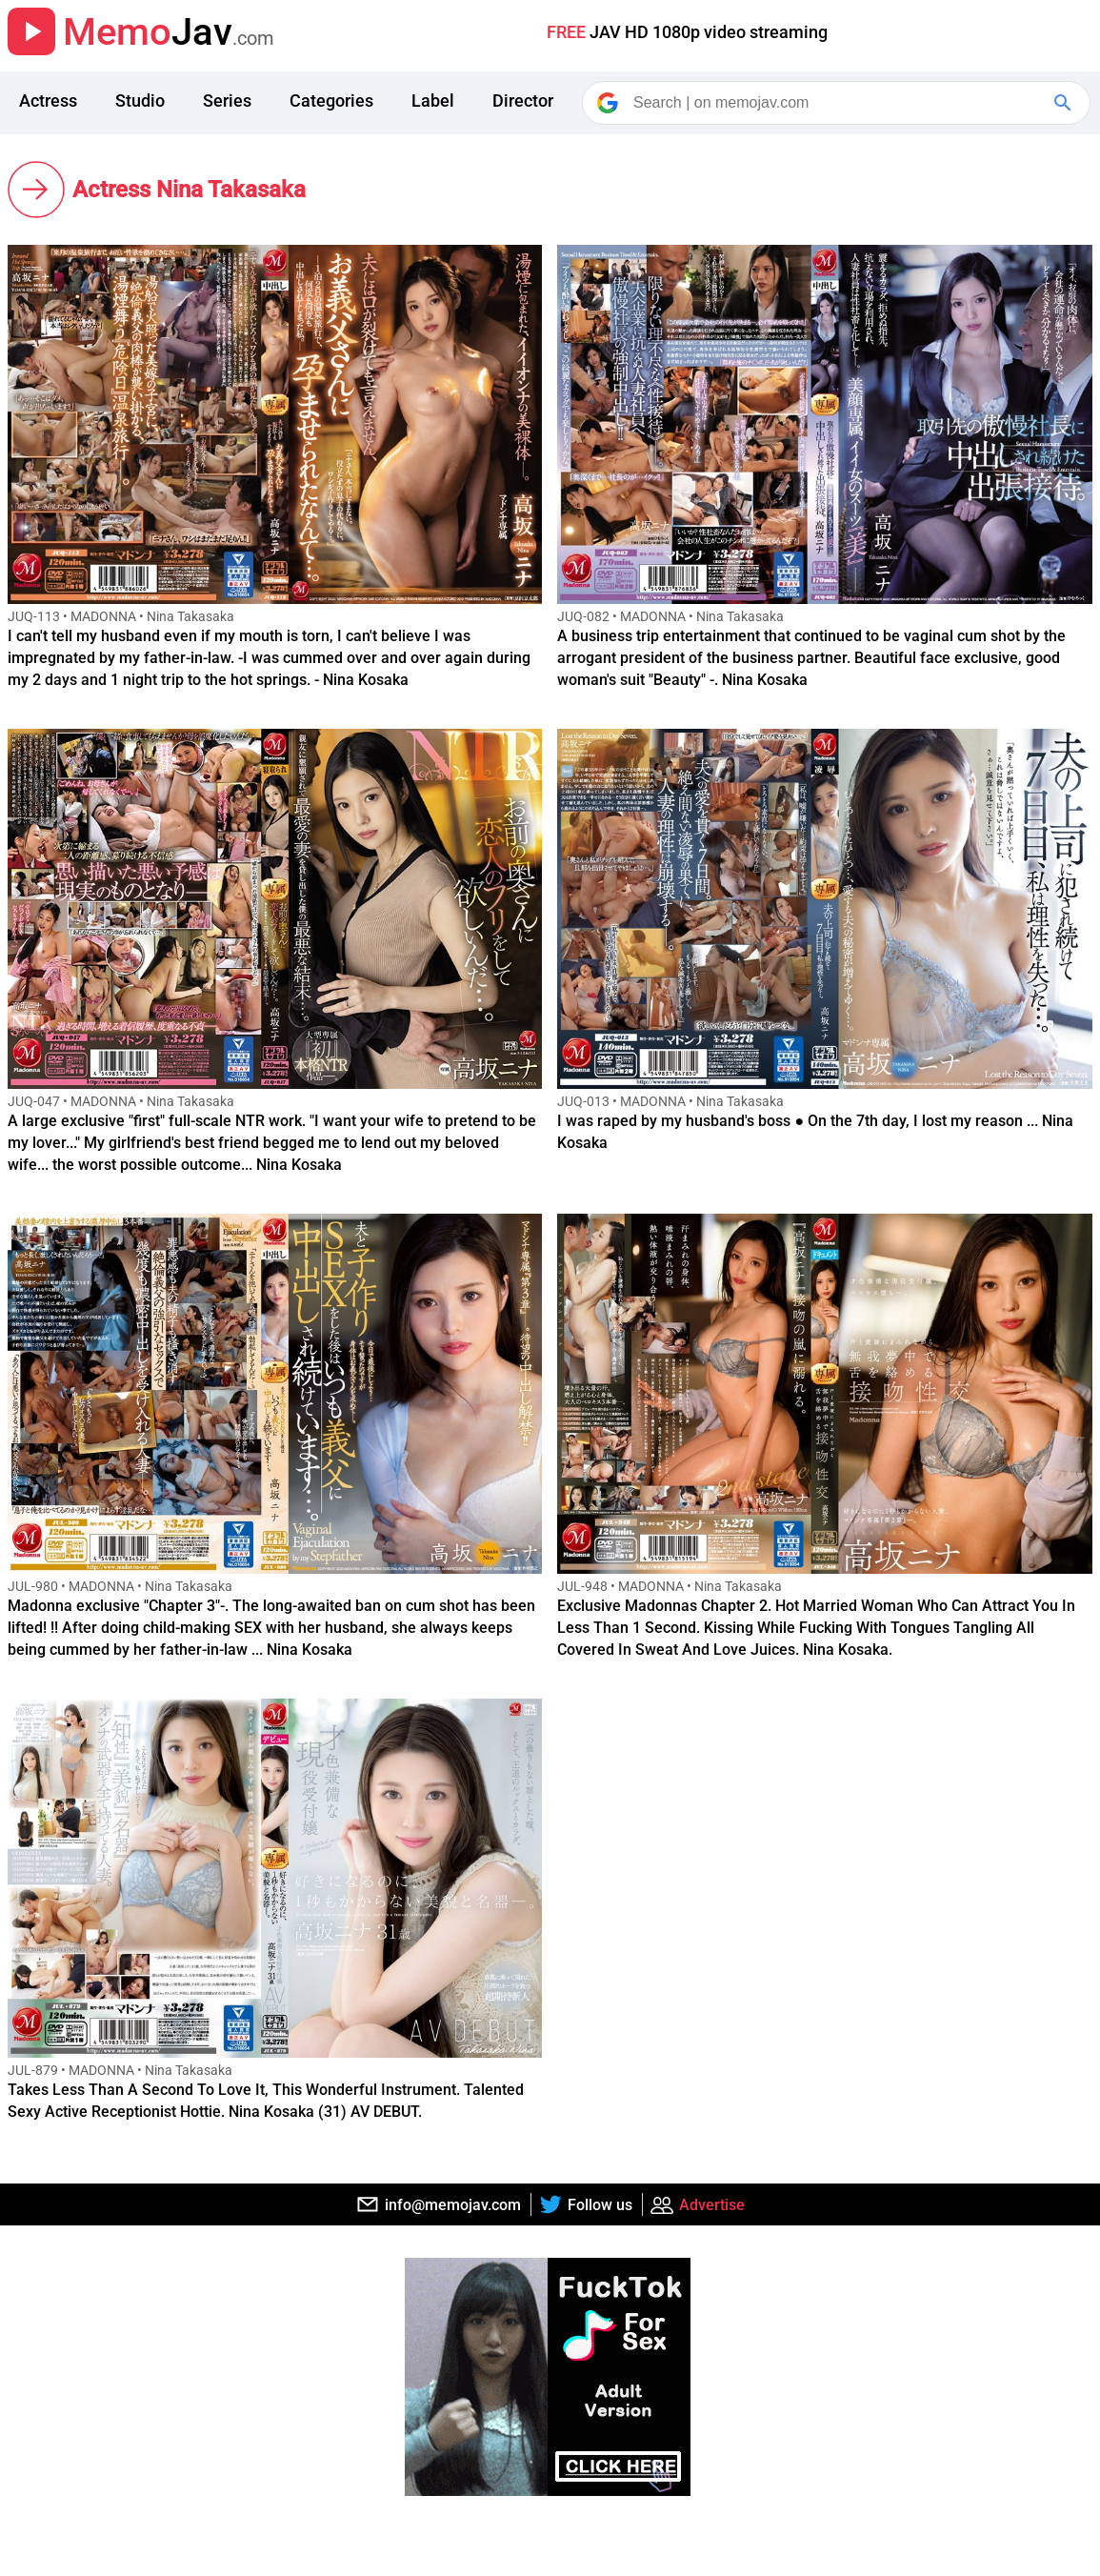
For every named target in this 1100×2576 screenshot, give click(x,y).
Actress (48, 101)
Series (227, 101)
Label (432, 101)
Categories (331, 101)
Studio (140, 101)
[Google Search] (1065, 103)
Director (522, 101)
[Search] (837, 103)
